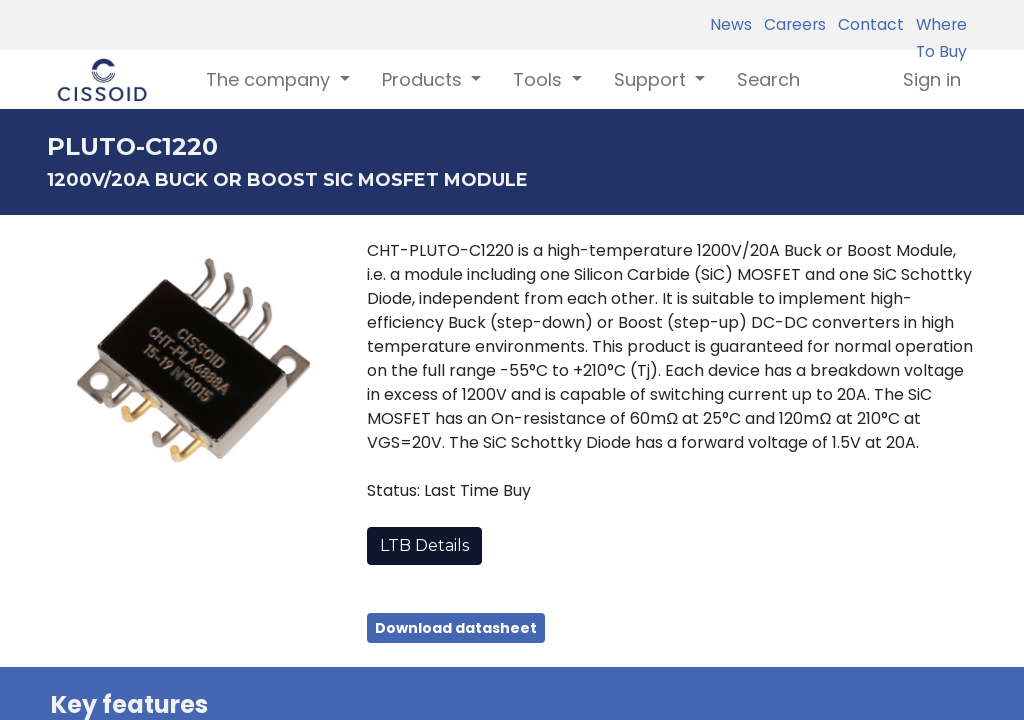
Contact (867, 24)
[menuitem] (768, 79)
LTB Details (424, 545)
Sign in (932, 79)
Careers (791, 24)
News (731, 24)
